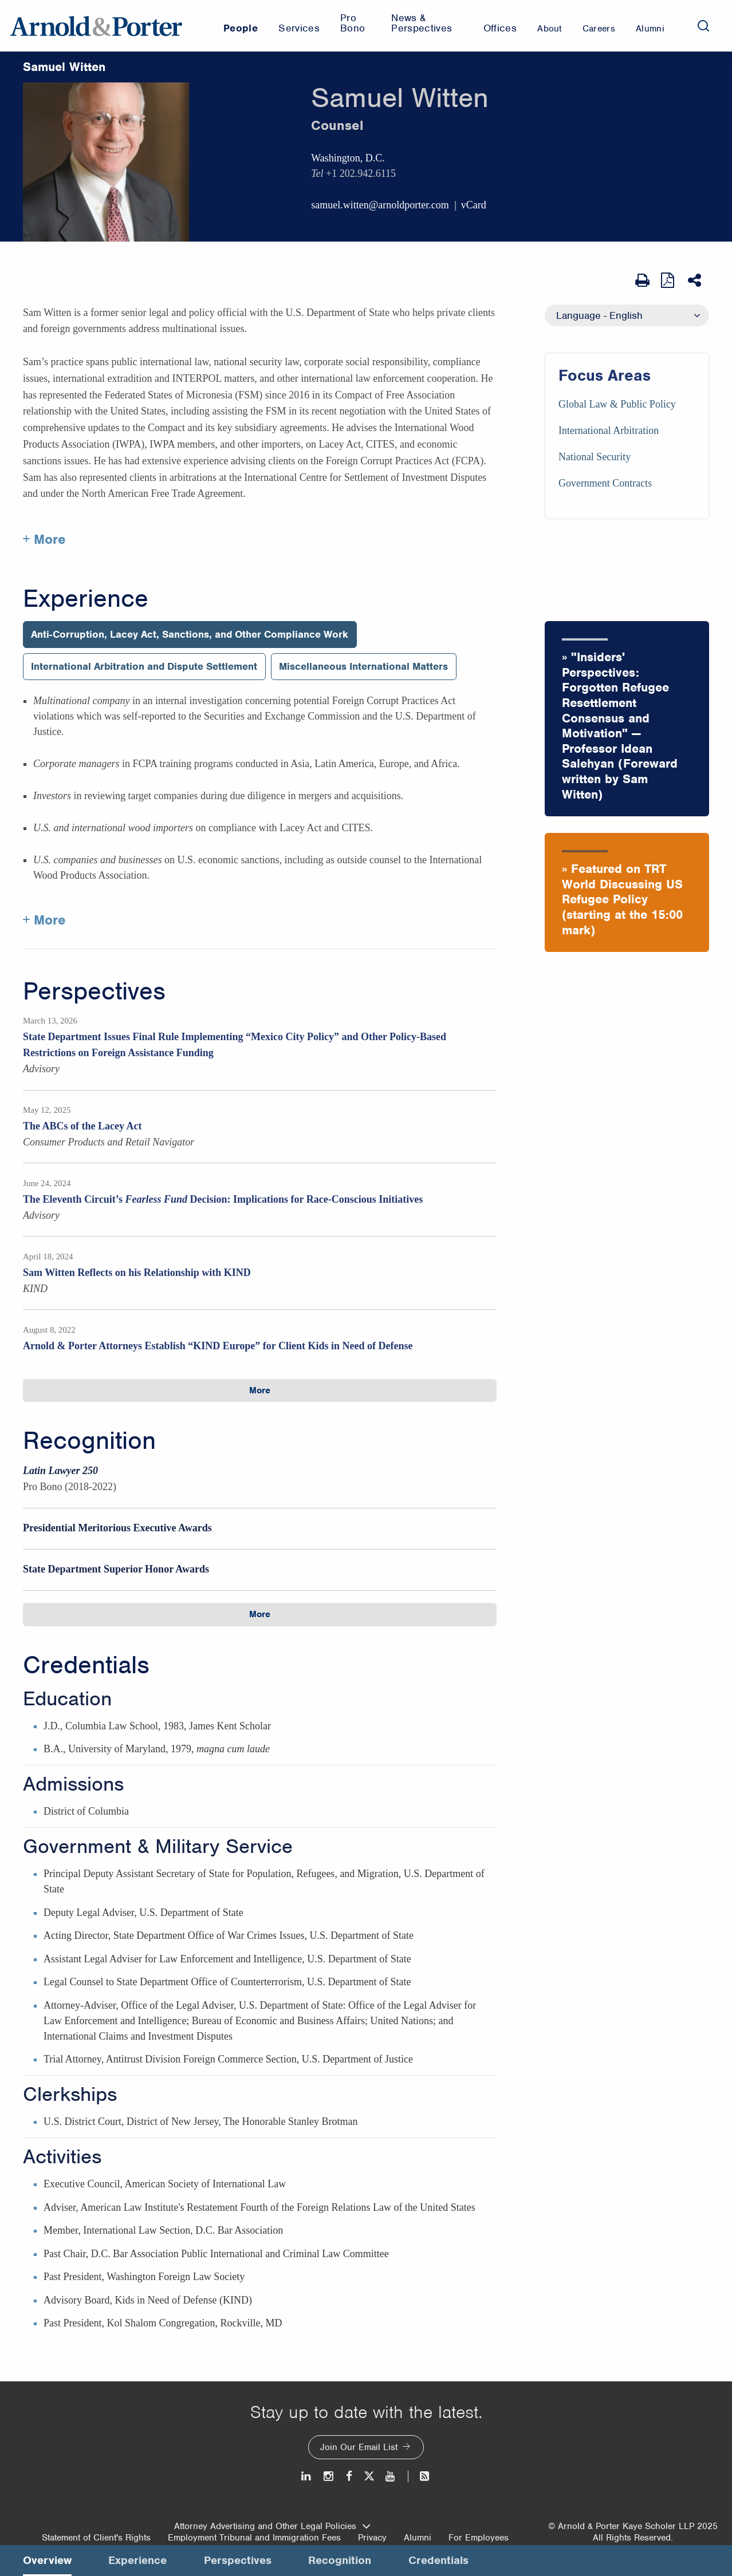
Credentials (86, 1665)
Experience (85, 598)
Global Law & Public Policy (617, 404)
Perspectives (94, 991)
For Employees (478, 2537)
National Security (594, 457)
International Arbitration (608, 430)
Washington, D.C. (348, 158)
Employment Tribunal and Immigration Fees (254, 2537)
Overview (47, 2560)
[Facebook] (349, 2476)
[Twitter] (369, 2476)
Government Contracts (605, 483)
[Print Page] (642, 280)
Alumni (417, 2537)
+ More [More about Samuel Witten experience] (44, 920)
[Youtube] (390, 2476)
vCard (473, 205)
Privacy (372, 2537)
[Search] (703, 26)
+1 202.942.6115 (361, 173)
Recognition (89, 1441)
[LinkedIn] (306, 2476)
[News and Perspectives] (419, 2476)
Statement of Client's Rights (96, 2537)
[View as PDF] (668, 280)
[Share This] (695, 280)
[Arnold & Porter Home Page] (96, 26)
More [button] (259, 1390)
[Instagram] (329, 2476)
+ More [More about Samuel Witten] (44, 539)
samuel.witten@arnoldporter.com (380, 205)
